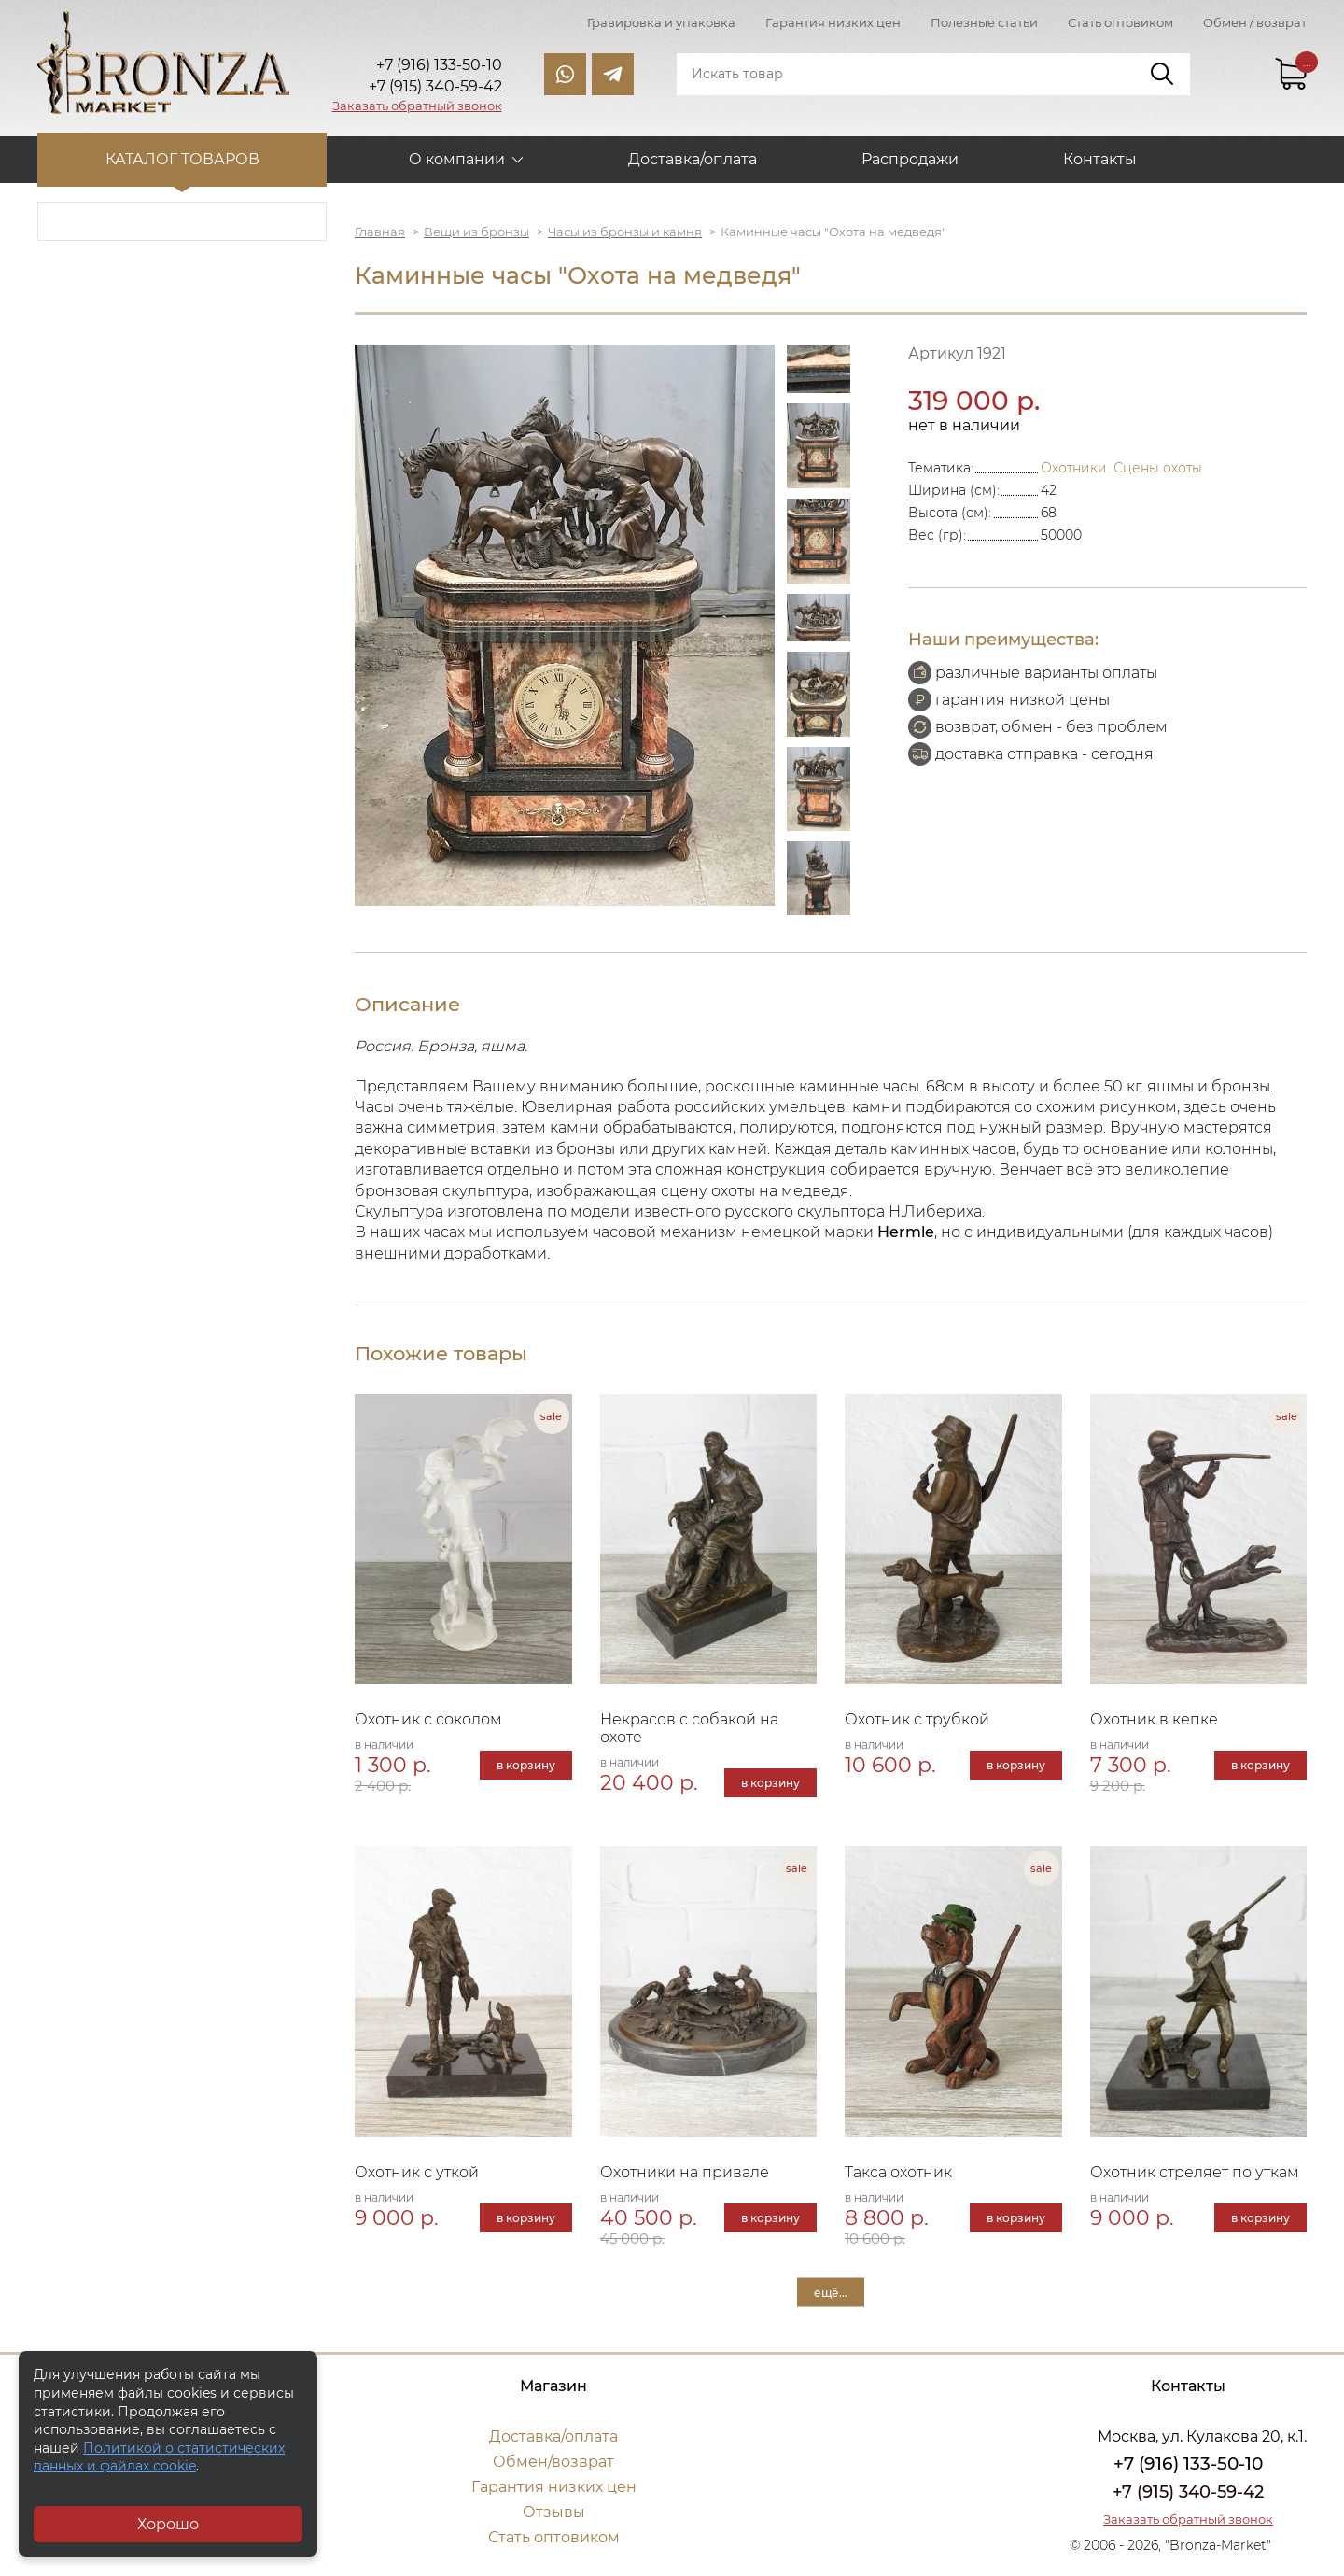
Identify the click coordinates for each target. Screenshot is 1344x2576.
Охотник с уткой (417, 2172)
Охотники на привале (684, 2172)
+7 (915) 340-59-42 (1188, 2492)
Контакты (1100, 159)
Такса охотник (898, 2172)
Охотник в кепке (1154, 1719)
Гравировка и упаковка (661, 22)
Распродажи (910, 159)
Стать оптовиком (1120, 22)
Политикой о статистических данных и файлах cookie (159, 2457)
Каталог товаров (182, 159)
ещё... (830, 2292)
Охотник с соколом (428, 1719)
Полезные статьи (984, 22)
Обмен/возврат (553, 2461)
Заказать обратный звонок (417, 105)
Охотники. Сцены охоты (1121, 467)
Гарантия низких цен (833, 22)
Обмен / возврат (1255, 22)
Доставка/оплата (692, 159)
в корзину (526, 1765)
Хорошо (168, 2524)
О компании (457, 159)
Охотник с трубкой (917, 1719)
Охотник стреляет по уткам (1194, 2172)
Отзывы (554, 2512)
